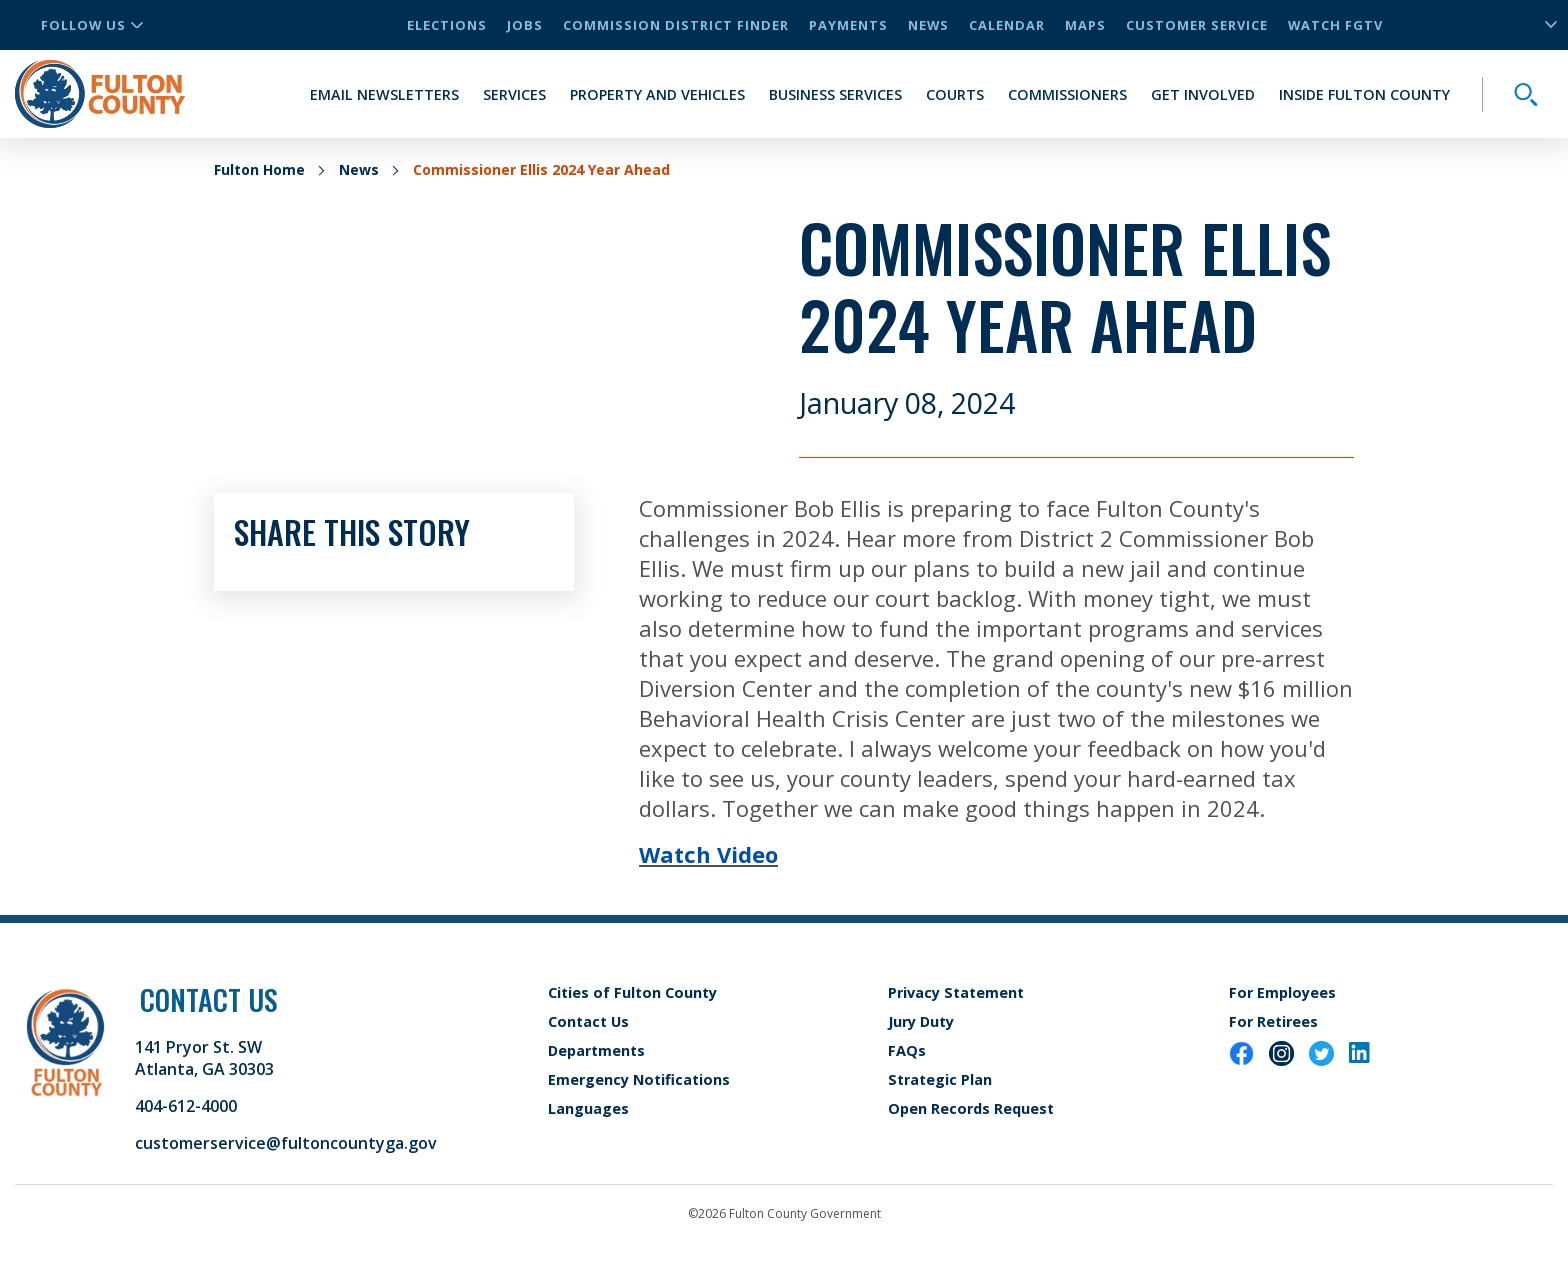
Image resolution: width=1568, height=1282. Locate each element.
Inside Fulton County (1364, 94)
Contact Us (588, 1021)
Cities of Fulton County (632, 992)
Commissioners (1067, 94)
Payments (848, 25)
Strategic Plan (940, 1079)
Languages (588, 1108)
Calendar (1007, 25)
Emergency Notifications (639, 1079)
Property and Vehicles (657, 94)
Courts (955, 94)
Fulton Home (259, 169)
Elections (447, 25)
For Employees (1282, 992)
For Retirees (1273, 1021)
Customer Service (1197, 25)
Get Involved (1203, 94)
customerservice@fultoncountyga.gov (286, 1143)
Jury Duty (921, 1021)
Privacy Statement (956, 992)
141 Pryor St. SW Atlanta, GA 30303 (204, 1058)
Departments (596, 1050)
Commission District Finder (676, 25)
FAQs (907, 1050)
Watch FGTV (1335, 25)
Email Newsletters (384, 94)
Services (514, 94)
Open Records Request (971, 1108)
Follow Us (92, 25)
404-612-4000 (186, 1106)
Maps (1085, 25)
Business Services (835, 94)
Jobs (525, 25)
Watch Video (708, 854)
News (928, 25)
